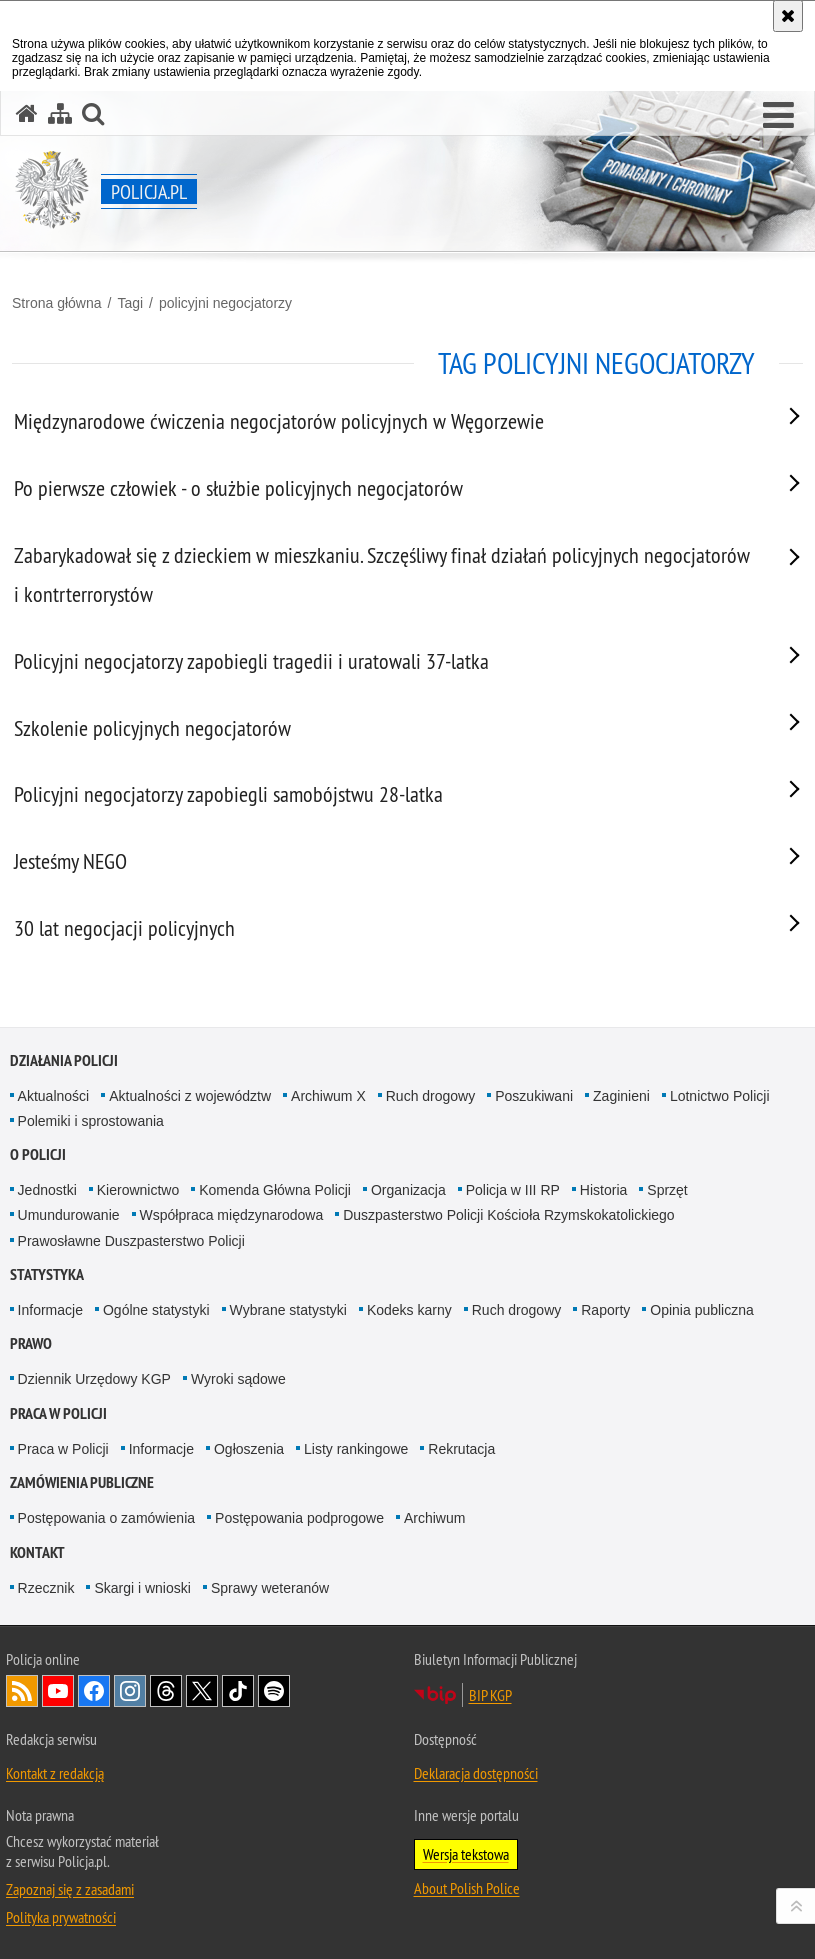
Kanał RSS (22, 1691)
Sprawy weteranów (270, 1588)
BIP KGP (490, 1695)
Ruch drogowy (431, 1096)
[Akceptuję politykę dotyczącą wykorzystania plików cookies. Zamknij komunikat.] (788, 16)
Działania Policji (64, 1060)
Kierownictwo (138, 1190)
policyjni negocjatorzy (225, 303)
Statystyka (47, 1274)
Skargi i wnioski (142, 1588)
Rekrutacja (461, 1449)
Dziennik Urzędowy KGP (94, 1379)
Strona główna (57, 303)
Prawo (31, 1343)
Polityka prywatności (61, 1917)
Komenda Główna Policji (275, 1190)
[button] (778, 116)
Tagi (130, 303)
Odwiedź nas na (58, 1691)
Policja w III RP (513, 1190)
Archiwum (434, 1518)
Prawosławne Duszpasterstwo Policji (131, 1241)
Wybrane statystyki (288, 1310)
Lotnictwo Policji (720, 1096)
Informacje (50, 1310)
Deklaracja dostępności (476, 1773)
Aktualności (54, 1096)
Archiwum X (328, 1096)
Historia (603, 1190)
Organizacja (408, 1190)
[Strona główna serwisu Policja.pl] (27, 113)
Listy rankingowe (356, 1449)
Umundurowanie (69, 1215)
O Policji (38, 1154)
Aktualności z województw (190, 1096)
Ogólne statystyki (156, 1310)
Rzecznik (46, 1588)
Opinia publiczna (702, 1310)
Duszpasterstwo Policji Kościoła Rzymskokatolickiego (508, 1215)
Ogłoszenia (249, 1449)
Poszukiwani (534, 1096)
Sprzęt (667, 1190)
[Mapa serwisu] (60, 113)
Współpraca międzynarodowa (232, 1215)
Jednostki (47, 1190)
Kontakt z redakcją (55, 1773)
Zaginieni (621, 1096)
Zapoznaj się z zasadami (70, 1889)
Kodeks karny (409, 1310)
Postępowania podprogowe (299, 1518)
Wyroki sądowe (238, 1379)
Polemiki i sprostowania (91, 1121)
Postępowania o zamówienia (106, 1518)
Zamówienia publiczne (82, 1482)
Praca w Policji (58, 1413)
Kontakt (37, 1552)
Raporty (605, 1310)
